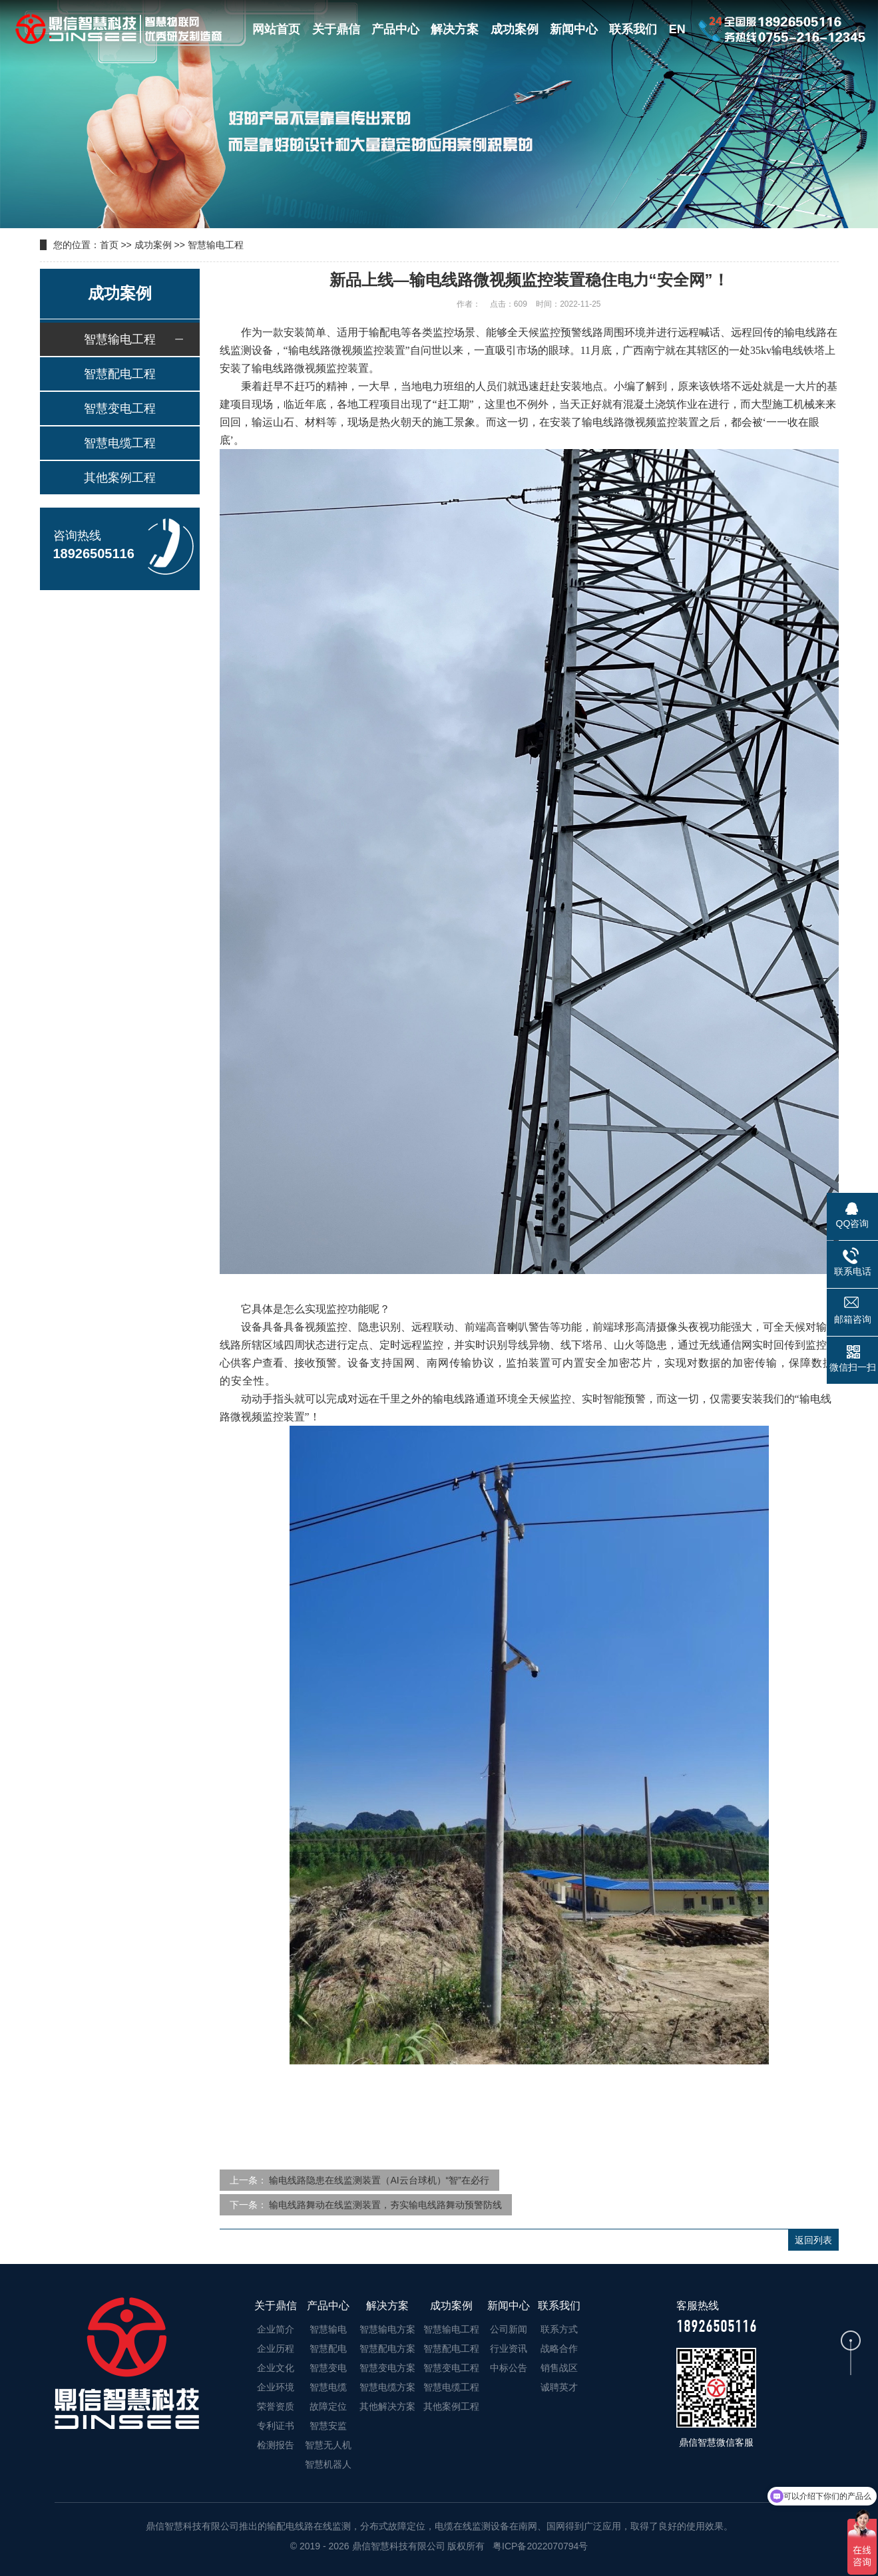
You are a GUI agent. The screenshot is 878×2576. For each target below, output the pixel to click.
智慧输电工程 (216, 245)
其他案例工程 (120, 477)
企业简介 (275, 2329)
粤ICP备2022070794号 (539, 2546)
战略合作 (559, 2348)
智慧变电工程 (120, 408)
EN (677, 29)
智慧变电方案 (387, 2367)
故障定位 (328, 2406)
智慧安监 (328, 2425)
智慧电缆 (328, 2387)
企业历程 (275, 2348)
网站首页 (276, 29)
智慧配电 (328, 2348)
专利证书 (275, 2425)
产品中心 (395, 29)
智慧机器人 (328, 2464)
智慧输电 (328, 2329)
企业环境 (275, 2387)
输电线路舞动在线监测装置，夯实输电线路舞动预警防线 (385, 2204)
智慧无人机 (328, 2445)
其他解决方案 (387, 2406)
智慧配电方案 (387, 2348)
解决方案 (455, 29)
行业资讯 (508, 2348)
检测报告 (275, 2445)
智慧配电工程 (120, 374)
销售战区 (559, 2367)
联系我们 (633, 29)
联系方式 (559, 2329)
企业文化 (275, 2367)
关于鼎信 (336, 29)
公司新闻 (508, 2329)
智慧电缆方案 (387, 2387)
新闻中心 (574, 29)
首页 (109, 245)
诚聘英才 (559, 2387)
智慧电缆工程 (120, 443)
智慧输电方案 (387, 2329)
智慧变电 (328, 2367)
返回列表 (813, 2240)
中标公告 (508, 2367)
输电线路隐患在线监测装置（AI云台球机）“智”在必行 (379, 2180)
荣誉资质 (275, 2406)
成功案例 (515, 29)
